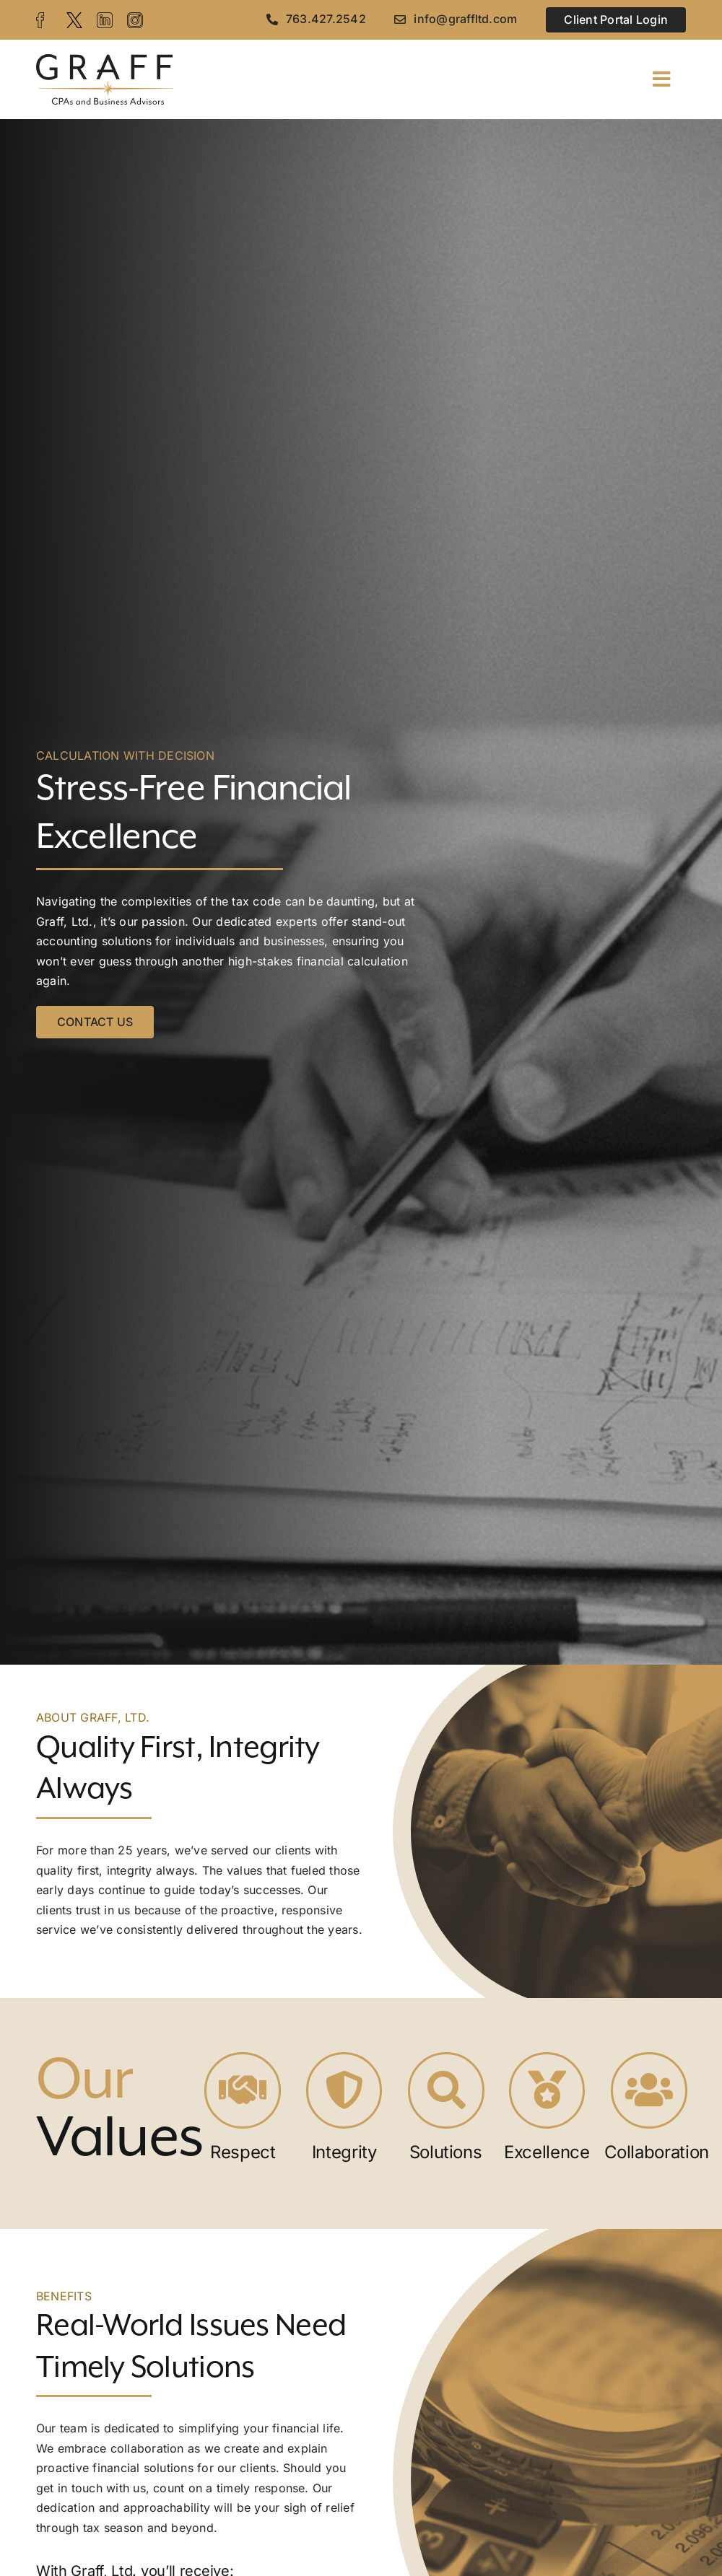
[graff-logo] (104, 60)
